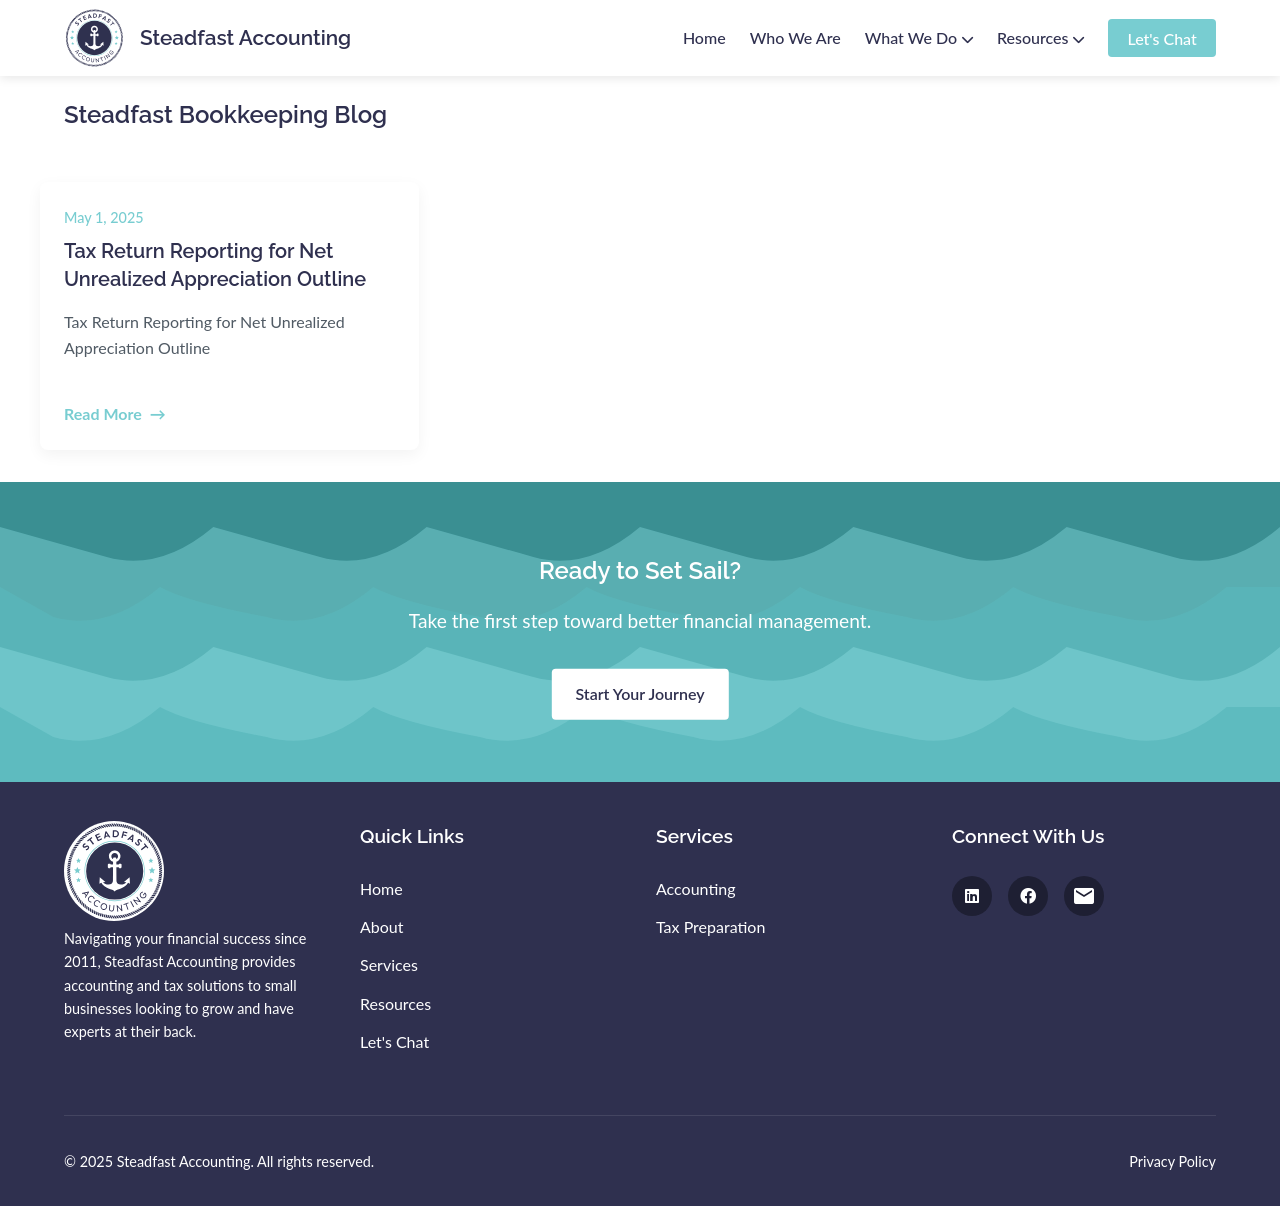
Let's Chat (1161, 37)
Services (389, 964)
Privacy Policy (1172, 1161)
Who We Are (795, 37)
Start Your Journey (639, 693)
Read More (103, 413)
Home (704, 37)
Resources (1040, 37)
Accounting (696, 888)
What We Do (919, 37)
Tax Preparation (710, 926)
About (382, 926)
